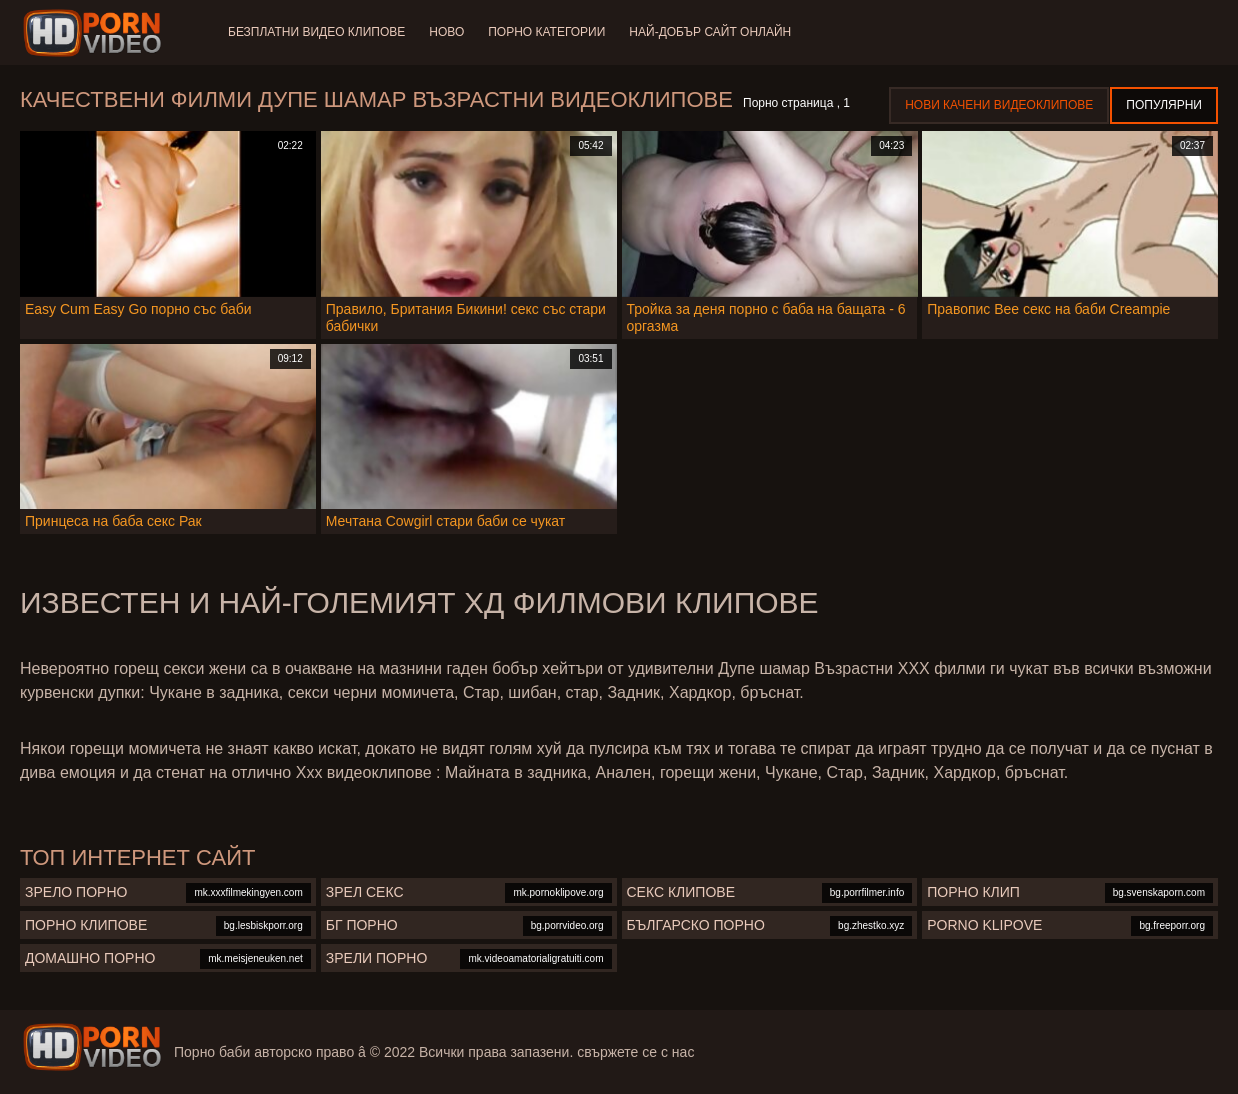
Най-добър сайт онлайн (710, 32)
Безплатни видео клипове (316, 32)
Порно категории (546, 32)
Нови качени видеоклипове (999, 105)
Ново (446, 32)
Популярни (1164, 105)
